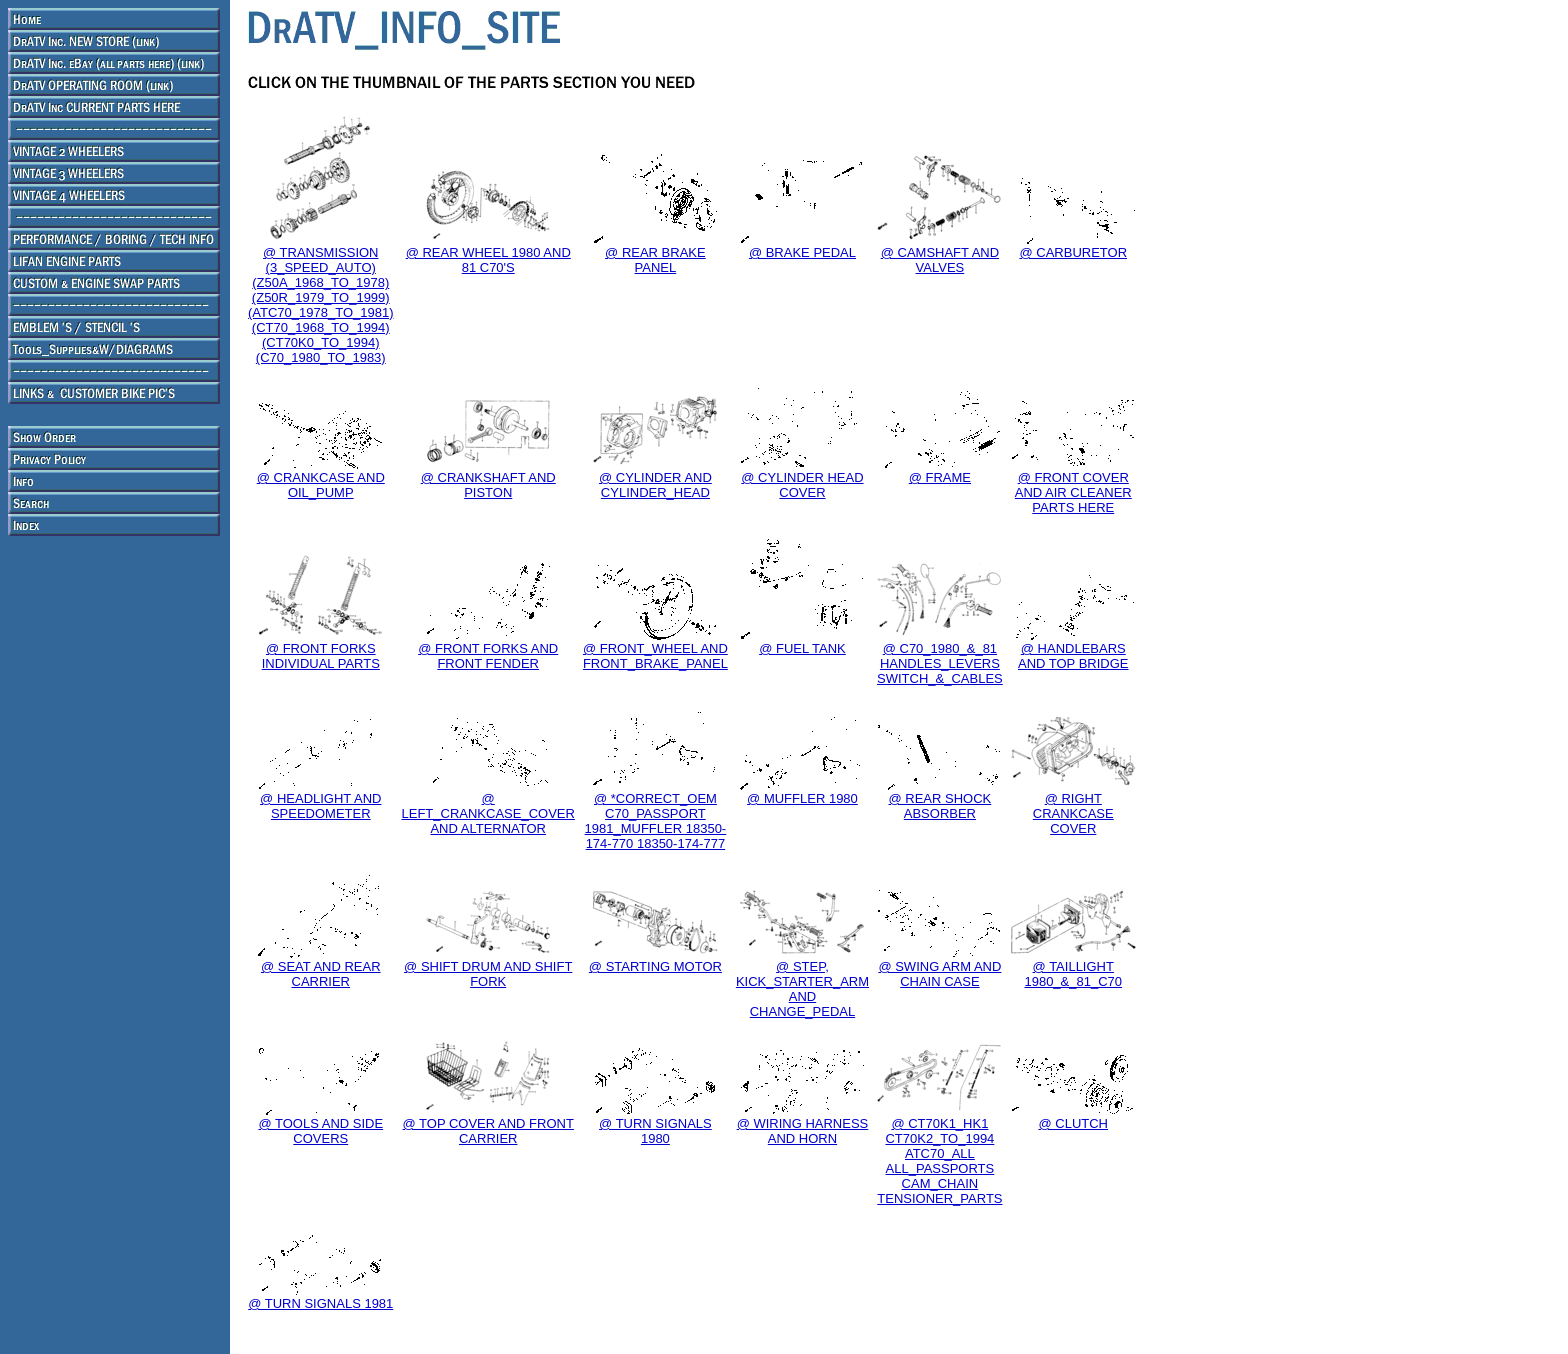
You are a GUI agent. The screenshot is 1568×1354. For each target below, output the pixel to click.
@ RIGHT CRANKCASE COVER (1073, 813)
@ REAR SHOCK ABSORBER (940, 806)
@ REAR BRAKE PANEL (655, 260)
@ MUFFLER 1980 (802, 798)
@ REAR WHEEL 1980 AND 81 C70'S (488, 260)
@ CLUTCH (1073, 1123)
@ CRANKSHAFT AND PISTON (488, 485)
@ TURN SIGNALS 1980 (655, 1131)
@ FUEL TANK (802, 648)
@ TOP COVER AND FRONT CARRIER (488, 1131)
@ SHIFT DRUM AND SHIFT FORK (488, 974)
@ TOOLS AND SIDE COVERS (320, 1131)
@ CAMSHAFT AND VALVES (940, 260)
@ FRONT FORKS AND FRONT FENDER (488, 656)
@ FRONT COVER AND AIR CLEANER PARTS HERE (1073, 492)
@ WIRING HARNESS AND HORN (803, 1131)
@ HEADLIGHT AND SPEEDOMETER (320, 806)
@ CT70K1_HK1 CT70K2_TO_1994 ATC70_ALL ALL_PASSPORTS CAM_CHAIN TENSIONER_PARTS (939, 1161)
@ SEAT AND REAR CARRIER (321, 974)
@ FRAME (940, 477)
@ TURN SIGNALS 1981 (320, 1303)
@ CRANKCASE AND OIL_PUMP (321, 485)
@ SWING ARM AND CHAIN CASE (939, 974)
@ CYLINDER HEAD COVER (802, 485)
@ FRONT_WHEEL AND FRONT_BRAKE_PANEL (655, 656)
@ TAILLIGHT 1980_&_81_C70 (1073, 974)
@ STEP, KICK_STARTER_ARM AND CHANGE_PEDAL (802, 989)
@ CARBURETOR (1073, 252)
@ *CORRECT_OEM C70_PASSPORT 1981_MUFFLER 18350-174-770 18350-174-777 (656, 821)
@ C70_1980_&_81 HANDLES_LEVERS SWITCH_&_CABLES (940, 663)
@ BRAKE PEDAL (802, 252)
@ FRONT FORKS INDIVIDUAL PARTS (321, 656)
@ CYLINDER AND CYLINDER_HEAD (655, 485)
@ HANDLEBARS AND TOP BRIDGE (1073, 656)
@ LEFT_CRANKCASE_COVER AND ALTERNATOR (488, 813)
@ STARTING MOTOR (655, 966)
